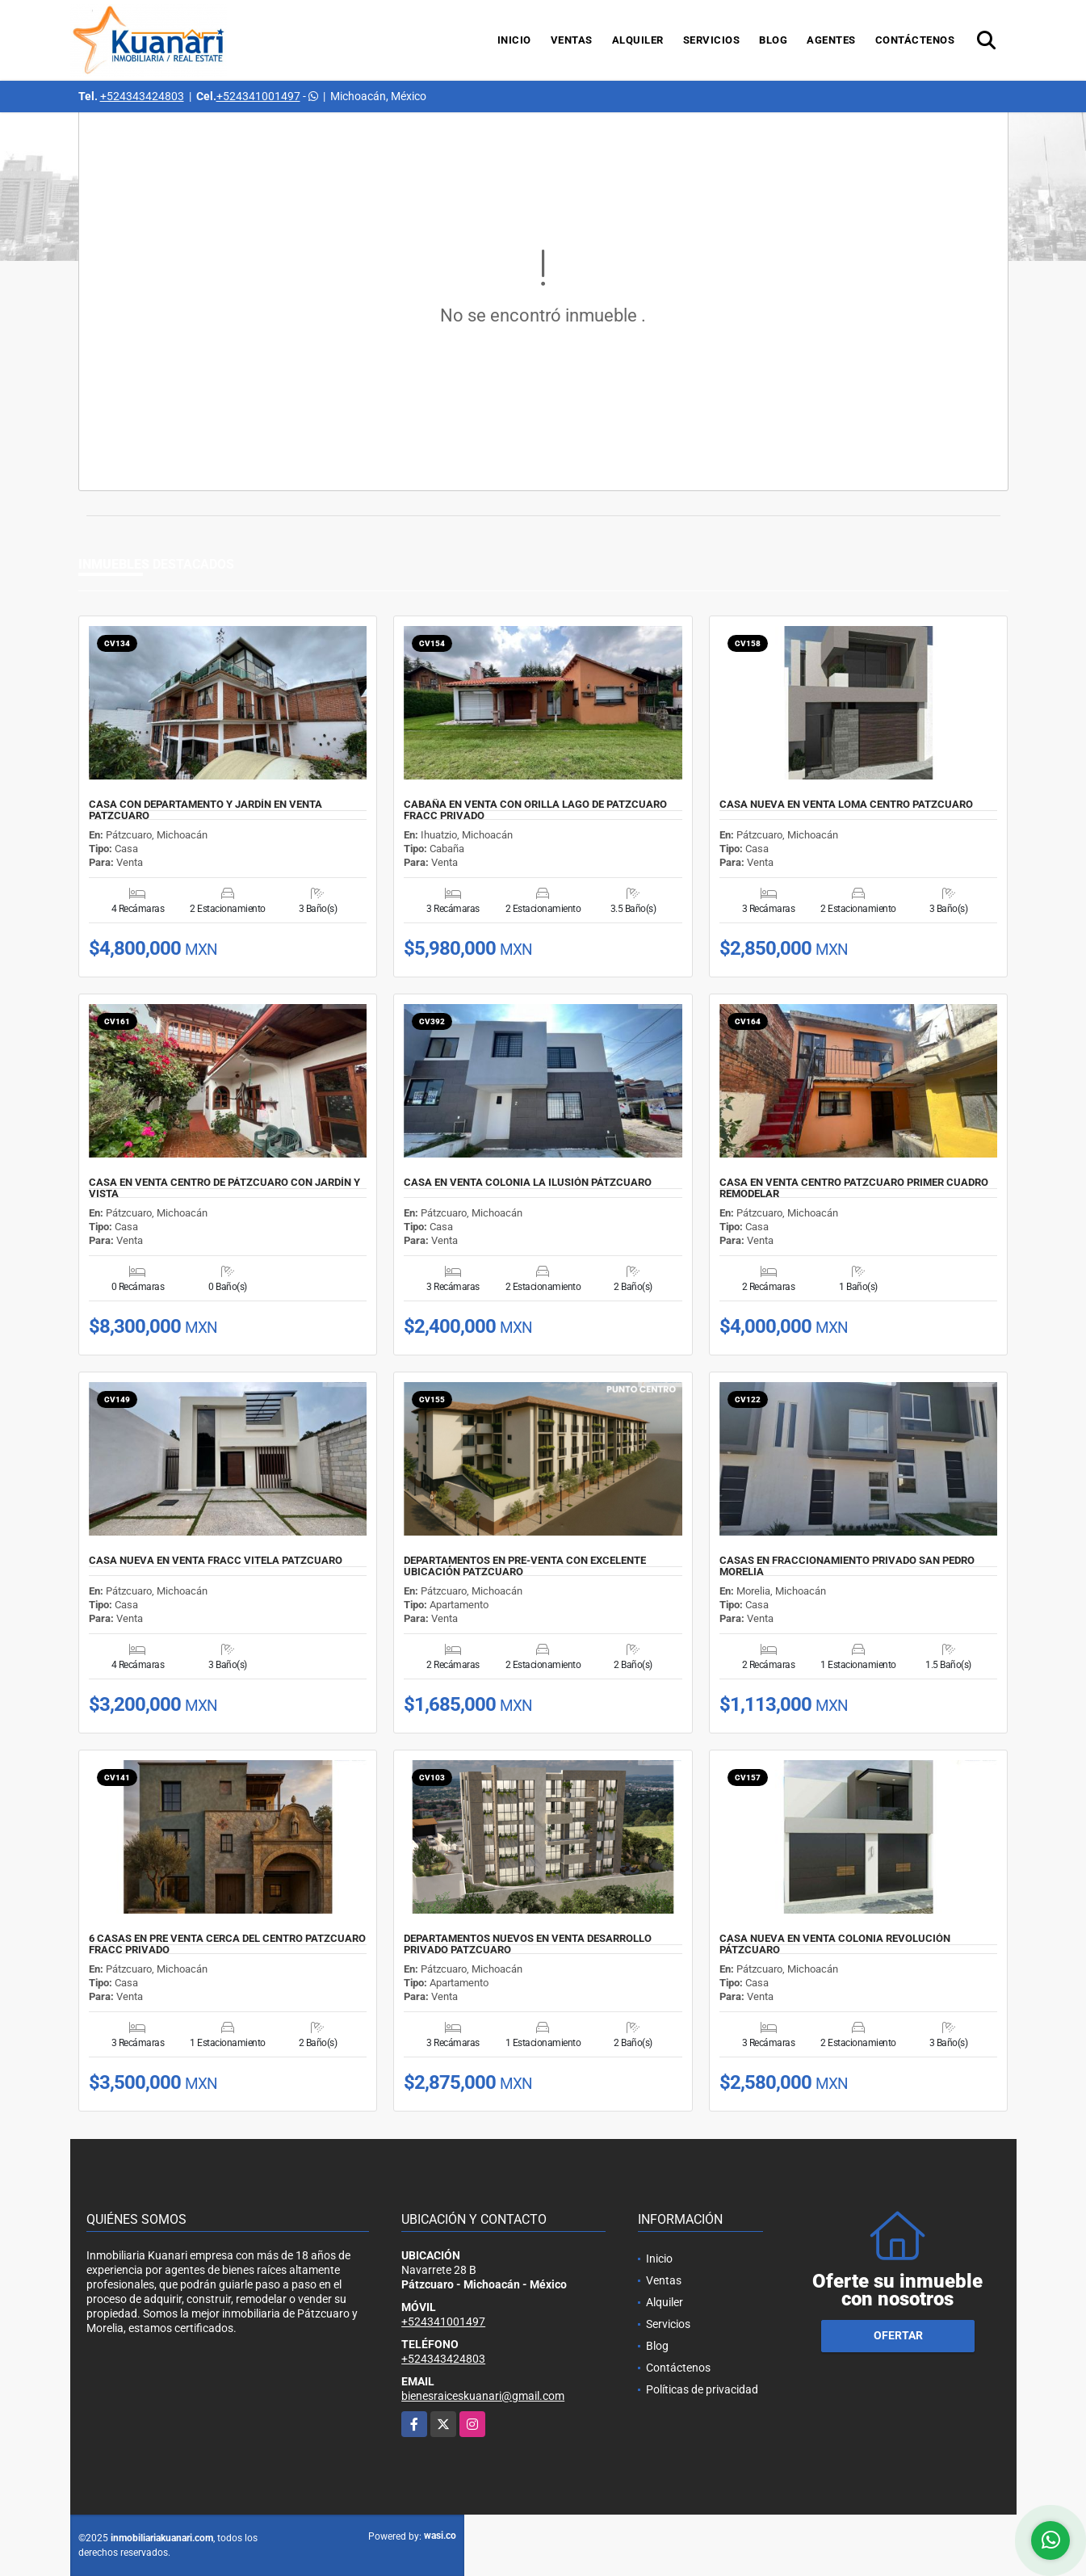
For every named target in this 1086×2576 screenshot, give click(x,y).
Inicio (514, 40)
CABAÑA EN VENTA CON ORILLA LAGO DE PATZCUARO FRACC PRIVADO (535, 810)
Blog (773, 40)
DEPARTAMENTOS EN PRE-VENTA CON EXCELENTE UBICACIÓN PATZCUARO (525, 1566)
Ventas (572, 40)
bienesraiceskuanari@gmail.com (482, 2395)
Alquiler (638, 40)
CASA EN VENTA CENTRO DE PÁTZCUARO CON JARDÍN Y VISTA (224, 1188)
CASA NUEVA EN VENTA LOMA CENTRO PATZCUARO (846, 804)
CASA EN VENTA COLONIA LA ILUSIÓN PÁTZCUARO (528, 1182)
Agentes (831, 40)
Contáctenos (915, 40)
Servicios (711, 40)
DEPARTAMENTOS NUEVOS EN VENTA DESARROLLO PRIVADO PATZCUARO (528, 1944)
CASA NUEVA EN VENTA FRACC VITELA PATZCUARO (215, 1560)
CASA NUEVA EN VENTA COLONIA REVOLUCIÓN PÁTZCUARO (834, 1944)
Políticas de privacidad (702, 2389)
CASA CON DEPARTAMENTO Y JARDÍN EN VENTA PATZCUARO (205, 810)
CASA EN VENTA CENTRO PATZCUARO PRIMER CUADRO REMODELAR (853, 1188)
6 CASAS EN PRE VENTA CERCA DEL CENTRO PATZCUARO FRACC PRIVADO (227, 1944)
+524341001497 (258, 96)
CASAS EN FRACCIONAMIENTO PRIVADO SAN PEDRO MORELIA (847, 1566)
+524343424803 (142, 96)
